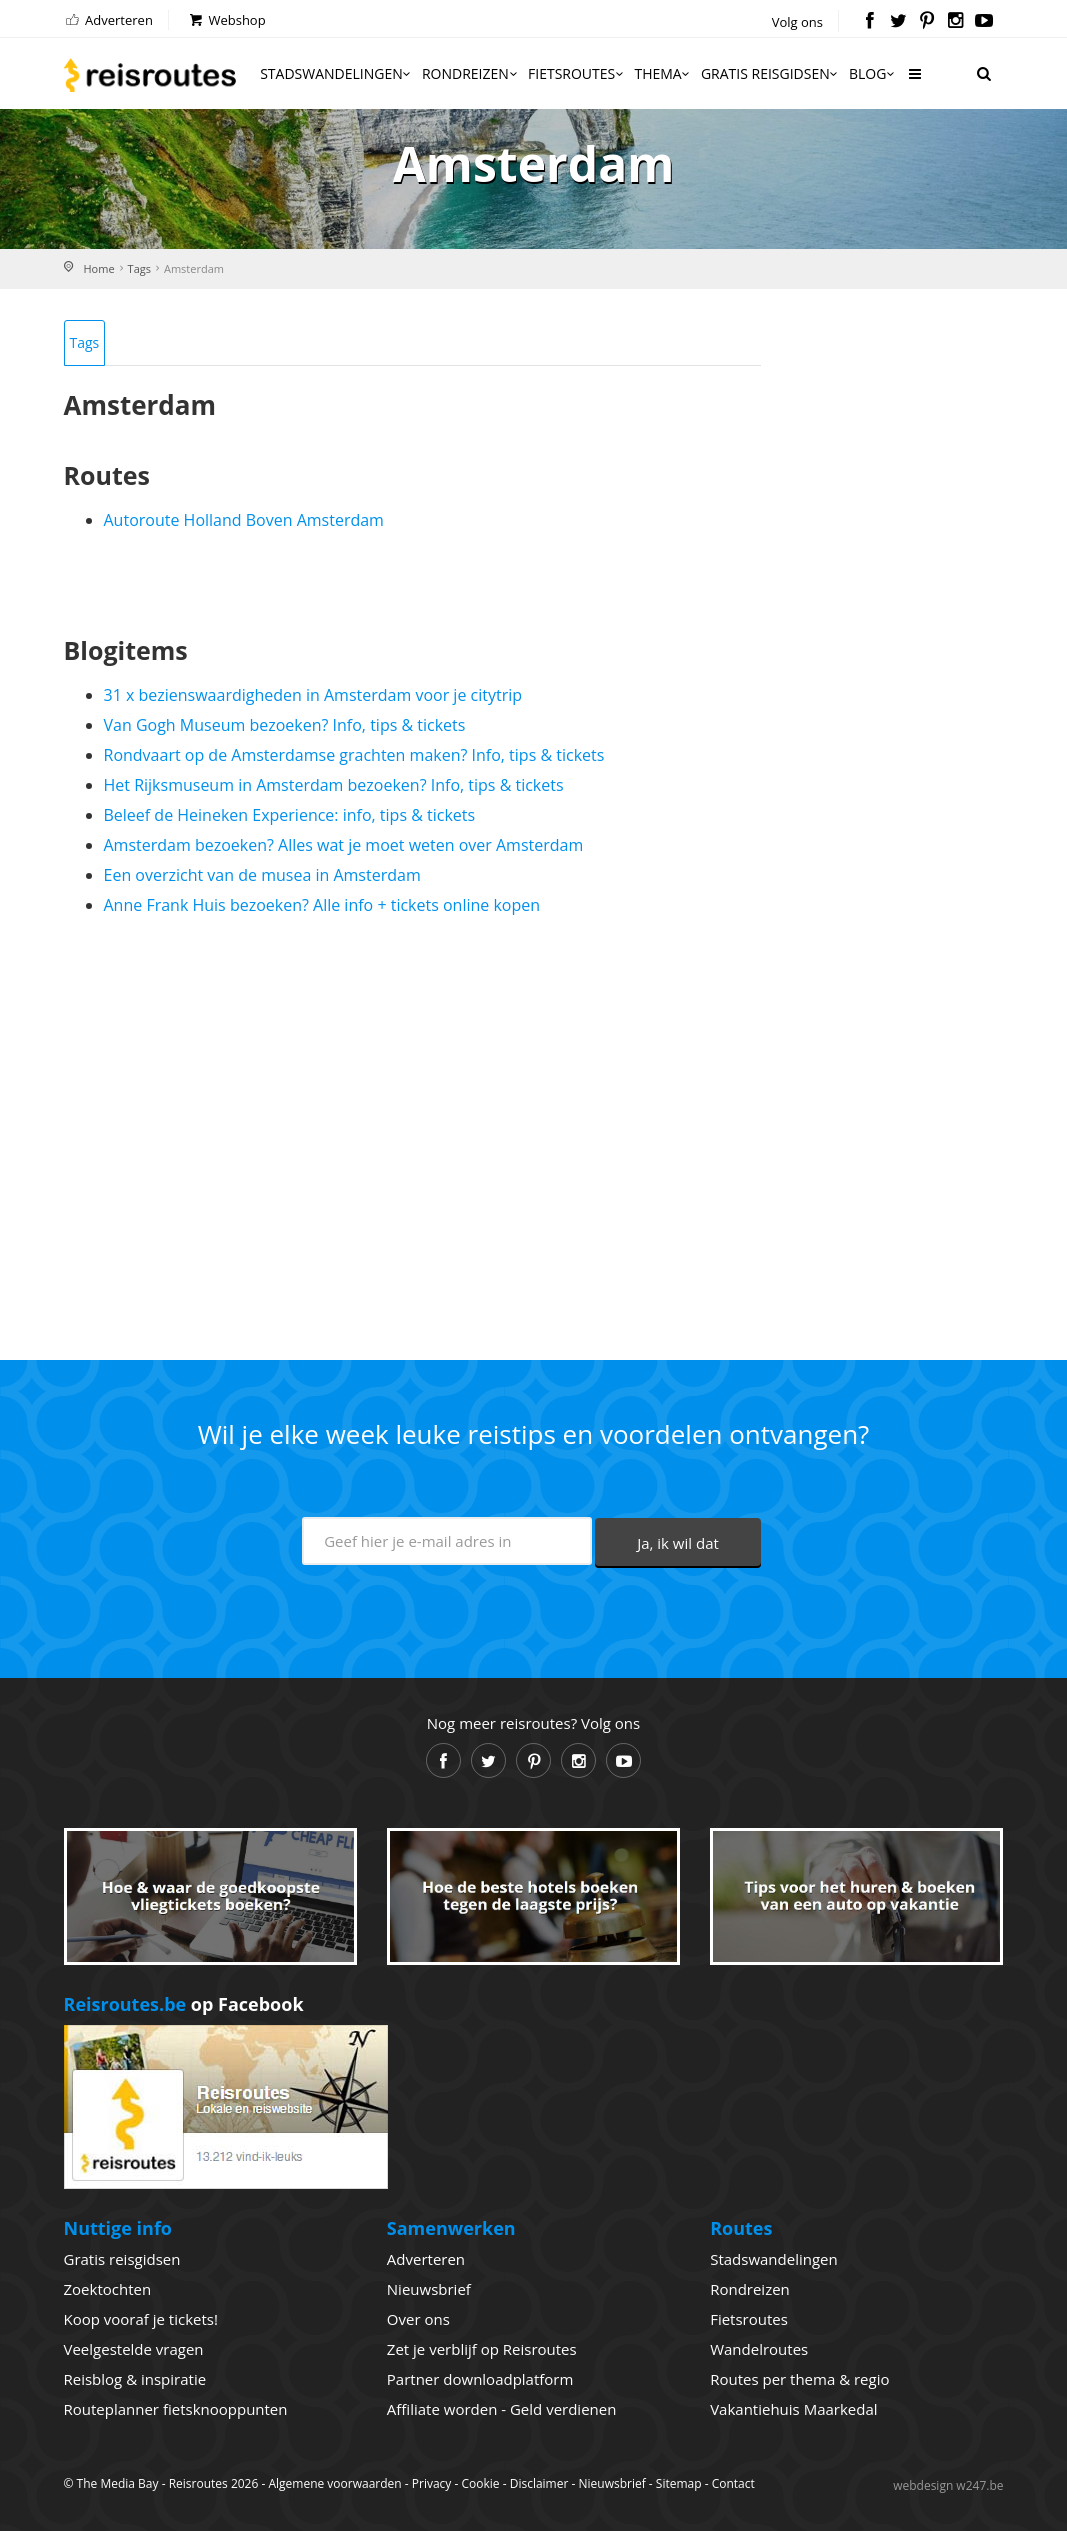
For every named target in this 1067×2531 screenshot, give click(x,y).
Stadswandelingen (337, 73)
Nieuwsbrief (429, 2289)
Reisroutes (150, 75)
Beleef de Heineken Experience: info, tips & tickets (290, 815)
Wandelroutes (759, 2349)
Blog (873, 73)
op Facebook (184, 2004)
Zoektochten (108, 2289)
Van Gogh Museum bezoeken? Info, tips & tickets (285, 725)
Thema (663, 73)
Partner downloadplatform (480, 2379)
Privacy (432, 2483)
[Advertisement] (413, 1130)
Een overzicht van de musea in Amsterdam (262, 875)
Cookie (480, 2483)
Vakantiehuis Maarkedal (793, 2409)
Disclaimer (539, 2483)
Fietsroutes (577, 73)
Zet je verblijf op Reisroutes (482, 2349)
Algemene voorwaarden (334, 2483)
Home (99, 268)
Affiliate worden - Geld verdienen (502, 2409)
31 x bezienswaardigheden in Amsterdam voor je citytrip (313, 695)
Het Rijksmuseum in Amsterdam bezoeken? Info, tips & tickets (334, 785)
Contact (733, 2483)
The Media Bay (118, 2483)
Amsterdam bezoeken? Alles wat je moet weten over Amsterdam (344, 845)
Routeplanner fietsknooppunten (176, 2409)
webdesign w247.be (948, 2485)
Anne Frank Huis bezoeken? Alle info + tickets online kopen (322, 905)
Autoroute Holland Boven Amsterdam (244, 520)
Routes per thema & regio (799, 2379)
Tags (139, 268)
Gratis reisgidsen (771, 73)
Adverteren (108, 20)
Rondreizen (471, 73)
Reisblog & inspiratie (135, 2379)
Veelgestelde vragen (134, 2349)
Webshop (226, 20)
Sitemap (679, 2483)
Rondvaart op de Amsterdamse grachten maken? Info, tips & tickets (354, 755)
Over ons (418, 2319)
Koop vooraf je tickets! (141, 2319)
